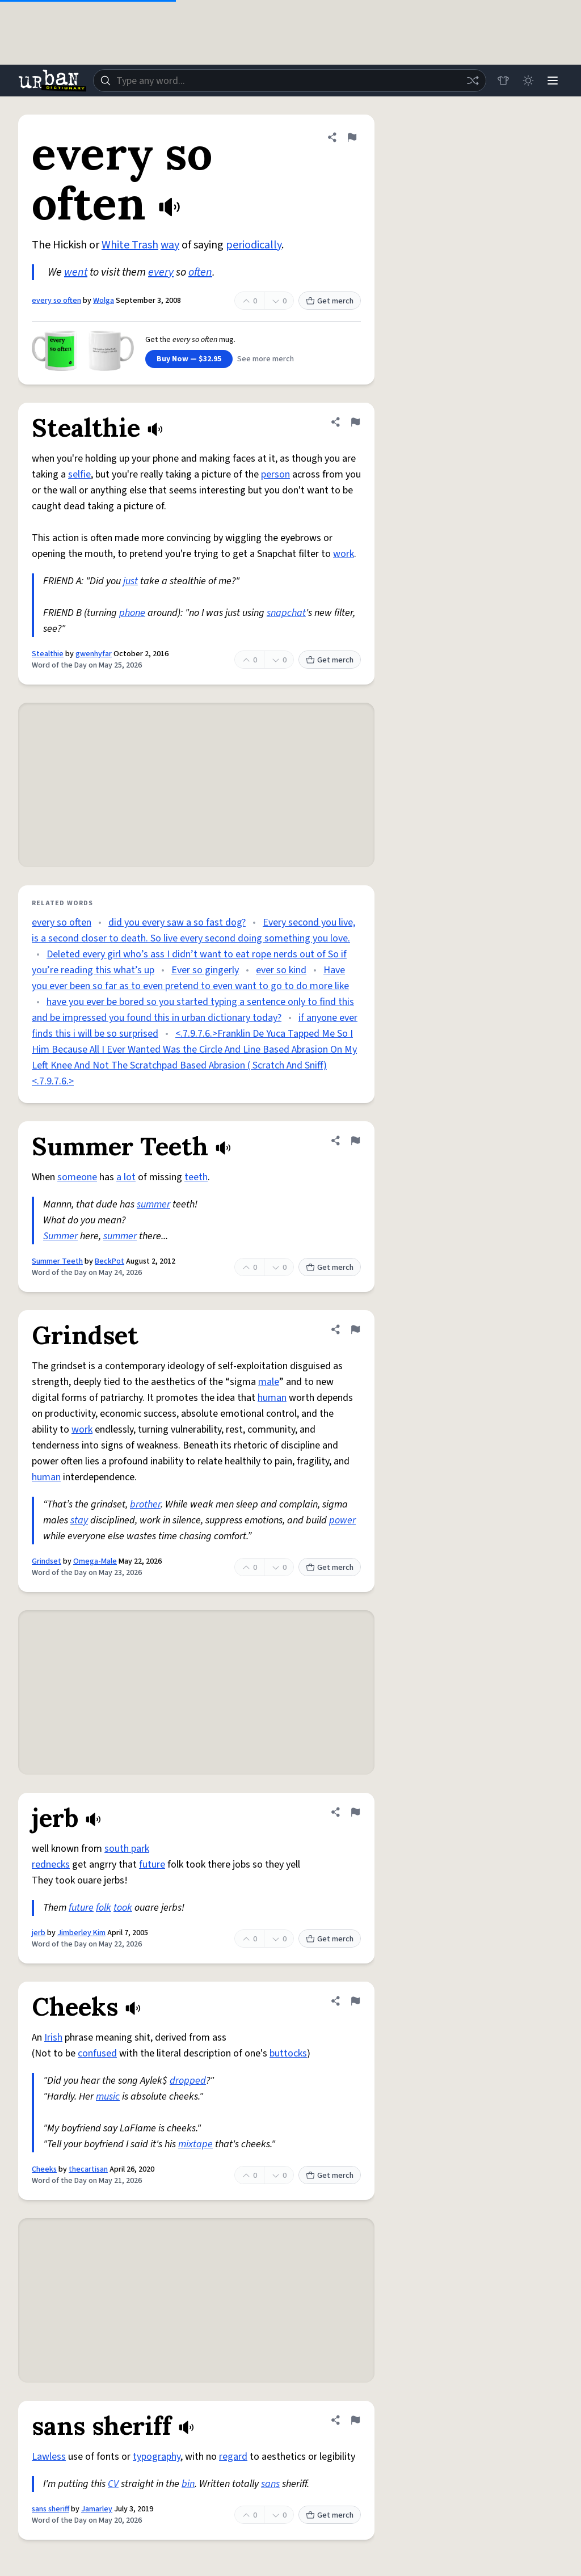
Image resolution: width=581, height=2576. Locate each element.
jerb (38, 1933)
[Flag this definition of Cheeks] (355, 2001)
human (272, 1398)
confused (97, 2053)
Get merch (329, 301)
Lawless (49, 2457)
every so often (56, 300)
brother (145, 1504)
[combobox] (289, 80)
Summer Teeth (57, 1261)
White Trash (130, 245)
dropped (188, 2081)
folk (103, 1908)
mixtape (195, 2144)
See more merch (265, 359)
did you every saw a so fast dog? (177, 922)
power (342, 1520)
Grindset (46, 1561)
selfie (79, 474)
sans (270, 2484)
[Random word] (472, 80)
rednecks (51, 1864)
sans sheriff (50, 2509)
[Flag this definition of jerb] (355, 1812)
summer (153, 1204)
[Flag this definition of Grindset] (355, 1329)
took (122, 1908)
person (275, 474)
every (161, 272)
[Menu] (552, 80)
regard (233, 2457)
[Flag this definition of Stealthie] (355, 422)
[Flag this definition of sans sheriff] (355, 2420)
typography (156, 2457)
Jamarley (96, 2509)
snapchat (286, 613)
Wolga (103, 300)
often (200, 272)
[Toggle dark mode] (527, 80)
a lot (126, 1177)
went (75, 272)
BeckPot (109, 1261)
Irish (53, 2037)
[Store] (502, 80)
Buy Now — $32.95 (189, 359)
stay (79, 1520)
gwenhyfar (93, 654)
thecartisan (88, 2169)
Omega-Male (95, 1561)
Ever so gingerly (205, 970)
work (343, 554)
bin (188, 2484)
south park (126, 1849)
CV (113, 2484)
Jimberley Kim (81, 1933)
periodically (253, 245)
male (268, 1382)
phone (132, 613)
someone (77, 1177)
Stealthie (48, 654)
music (108, 2096)
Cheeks (44, 2169)
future (152, 1864)
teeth (196, 1177)
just (130, 581)
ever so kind (281, 970)
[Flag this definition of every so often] (352, 137)
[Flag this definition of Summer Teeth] (355, 1140)
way (170, 245)
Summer (60, 1236)
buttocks (288, 2053)
